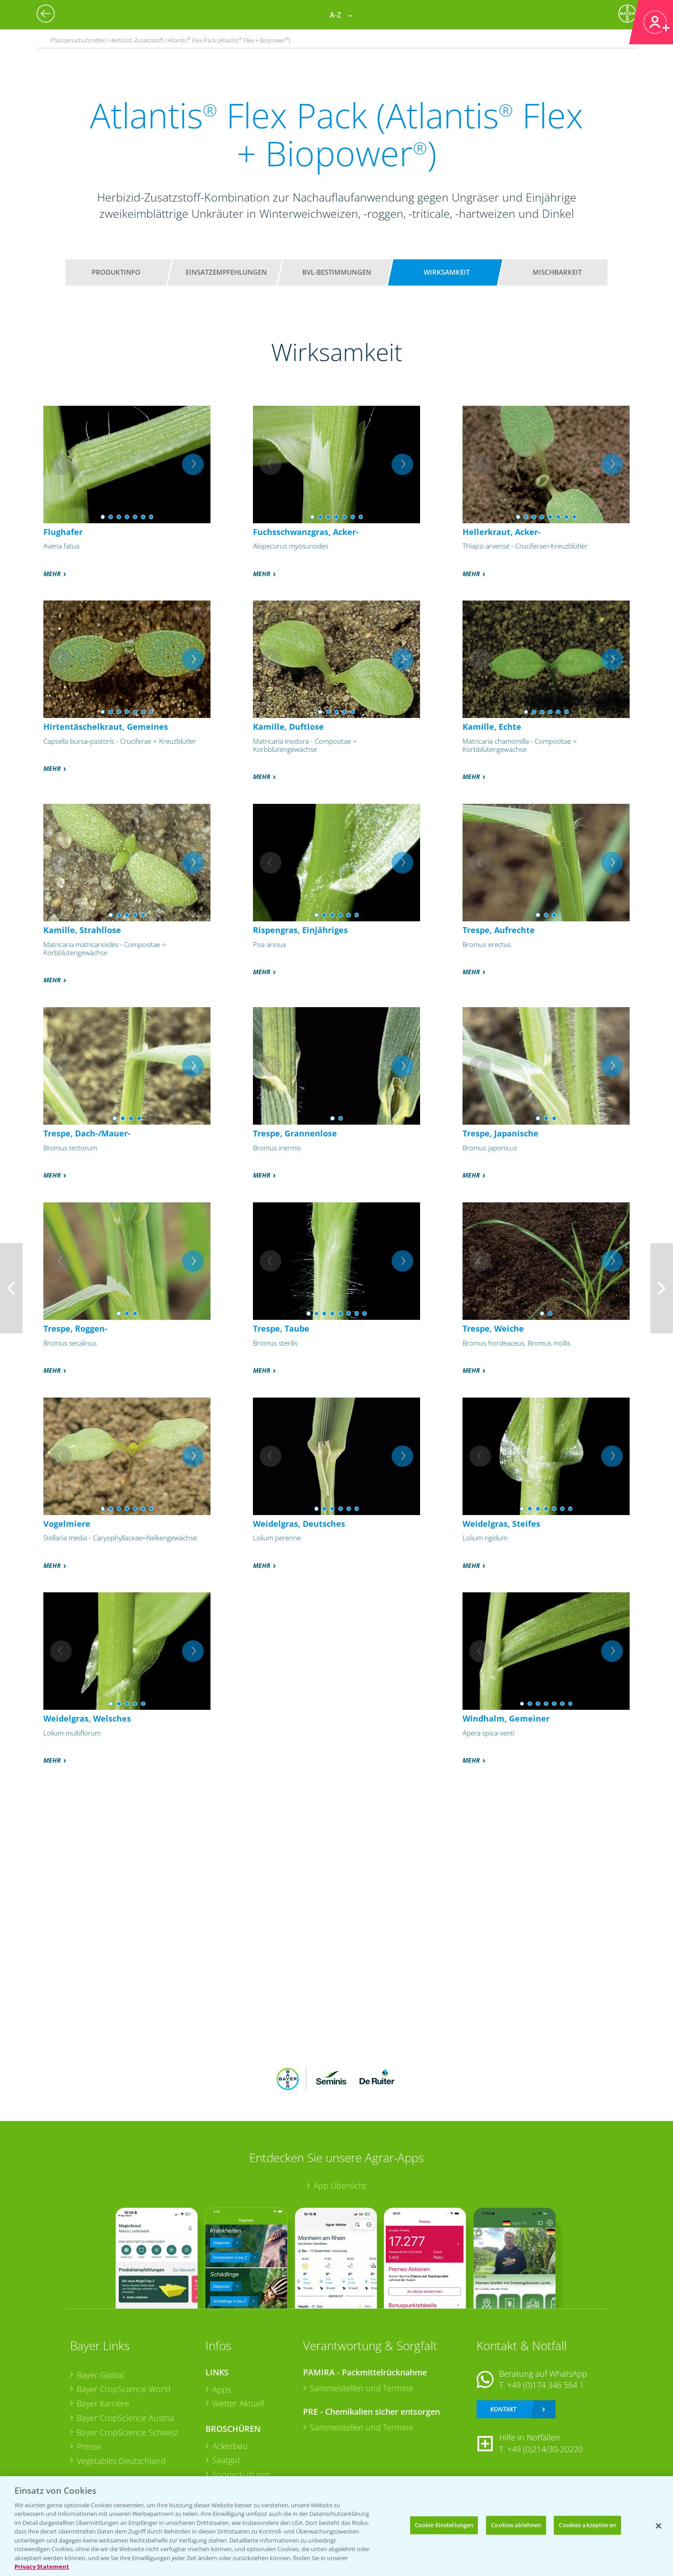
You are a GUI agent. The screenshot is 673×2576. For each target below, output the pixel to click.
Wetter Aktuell (238, 2403)
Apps (221, 2389)
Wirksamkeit (447, 272)
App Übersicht (339, 2185)
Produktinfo (116, 272)
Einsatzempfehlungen (226, 272)
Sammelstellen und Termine (361, 2388)
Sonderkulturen (241, 2474)
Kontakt (503, 2409)
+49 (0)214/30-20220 (545, 2449)
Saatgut (226, 2459)
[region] (336, 2526)
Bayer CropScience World (124, 2389)
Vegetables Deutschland (121, 2460)
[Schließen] (658, 2526)
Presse (89, 2446)
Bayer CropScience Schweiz (127, 2432)
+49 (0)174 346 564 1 (545, 2384)
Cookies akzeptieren (587, 2525)
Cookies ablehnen (516, 2525)
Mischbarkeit (557, 272)
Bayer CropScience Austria (125, 2417)
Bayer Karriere (103, 2403)
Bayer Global (100, 2375)
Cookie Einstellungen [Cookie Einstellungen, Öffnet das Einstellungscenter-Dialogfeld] (444, 2525)
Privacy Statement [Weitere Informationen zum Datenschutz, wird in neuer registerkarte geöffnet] (41, 2566)
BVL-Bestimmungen (336, 272)
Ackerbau (230, 2445)
